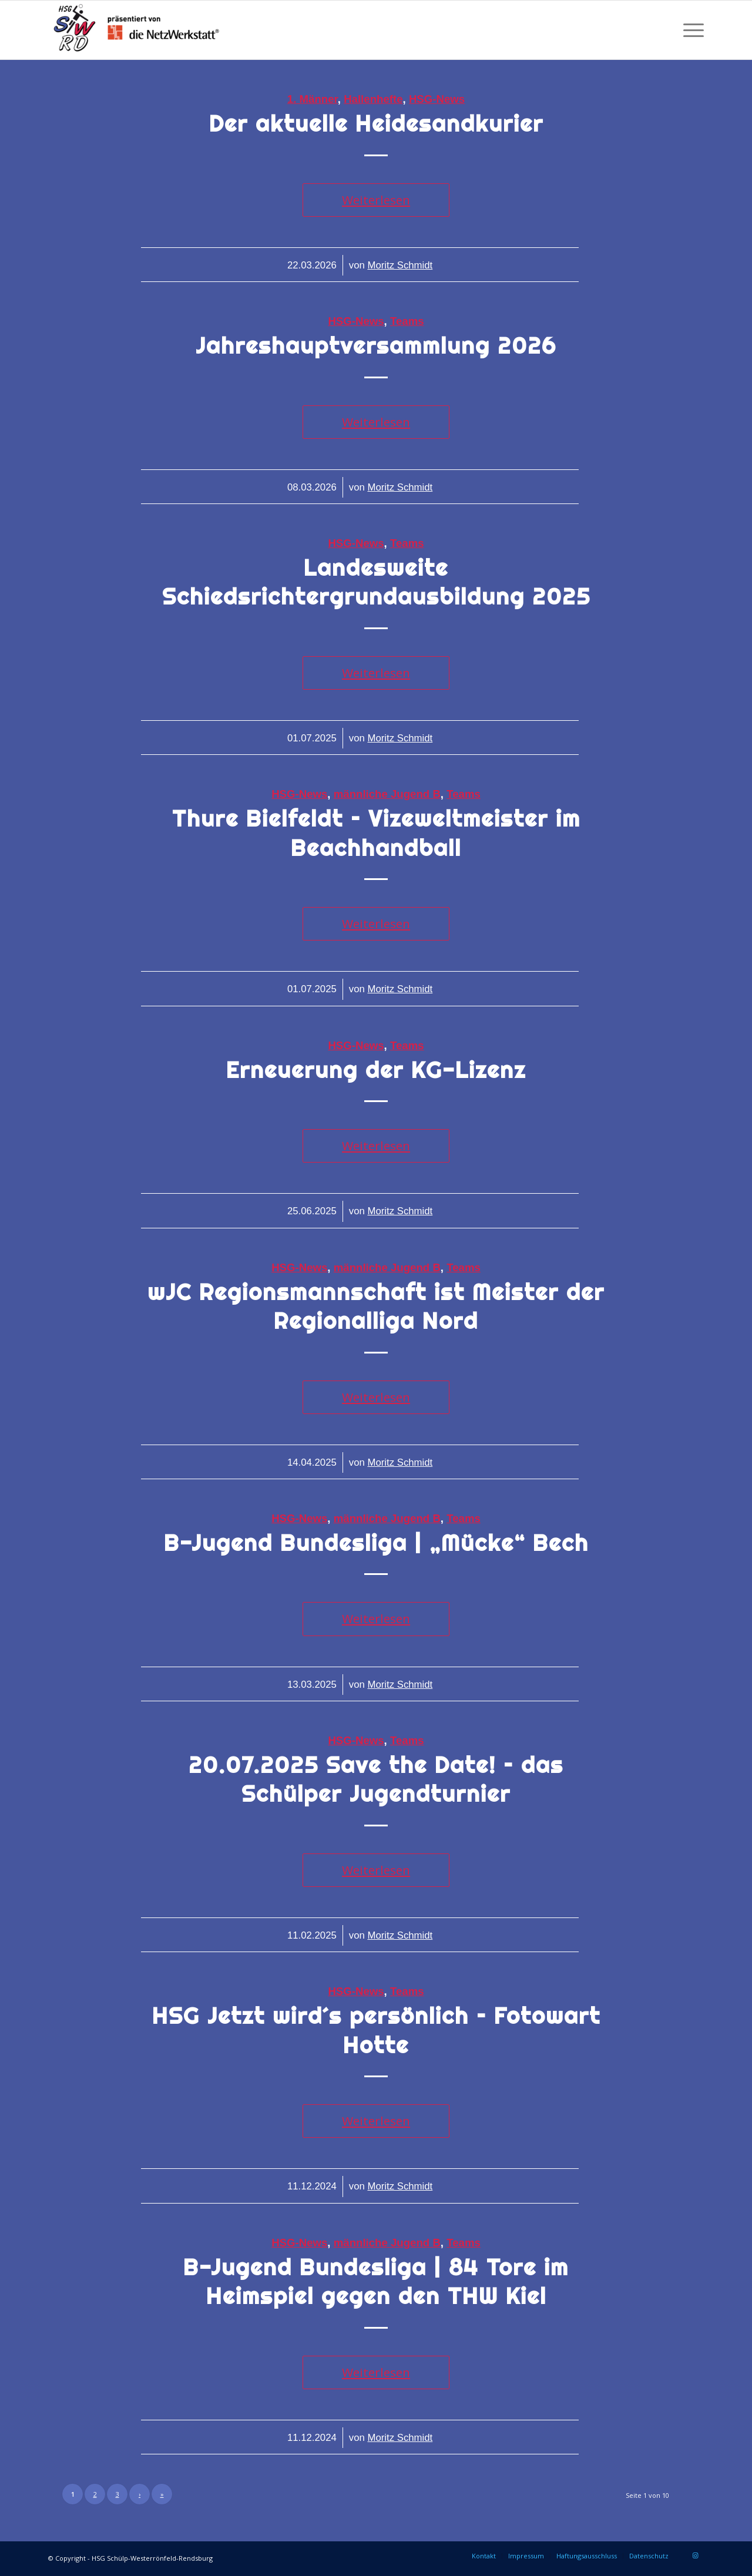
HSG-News (437, 99)
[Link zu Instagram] (695, 2555)
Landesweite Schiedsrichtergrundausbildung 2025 (376, 582)
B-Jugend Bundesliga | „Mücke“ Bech (376, 1543)
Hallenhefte (373, 99)
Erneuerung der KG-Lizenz (376, 1070)
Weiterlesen (376, 200)
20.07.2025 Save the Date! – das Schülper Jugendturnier (376, 1779)
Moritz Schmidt (399, 265)
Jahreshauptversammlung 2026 (376, 346)
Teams (407, 321)
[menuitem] (690, 30)
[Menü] (690, 30)
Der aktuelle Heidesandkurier (376, 123)
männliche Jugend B (387, 794)
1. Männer (312, 99)
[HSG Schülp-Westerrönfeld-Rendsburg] (136, 30)
